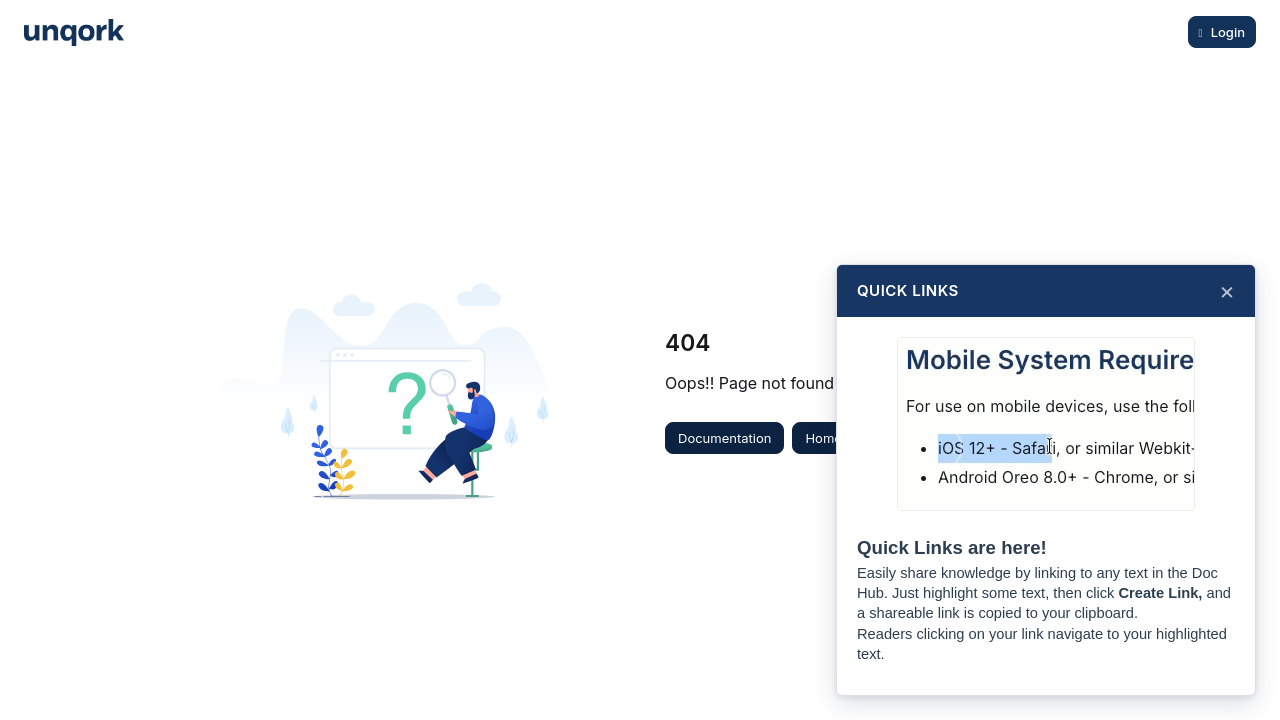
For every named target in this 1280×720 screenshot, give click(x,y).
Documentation (724, 438)
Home (823, 438)
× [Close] (1227, 291)
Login (1228, 32)
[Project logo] (74, 32)
